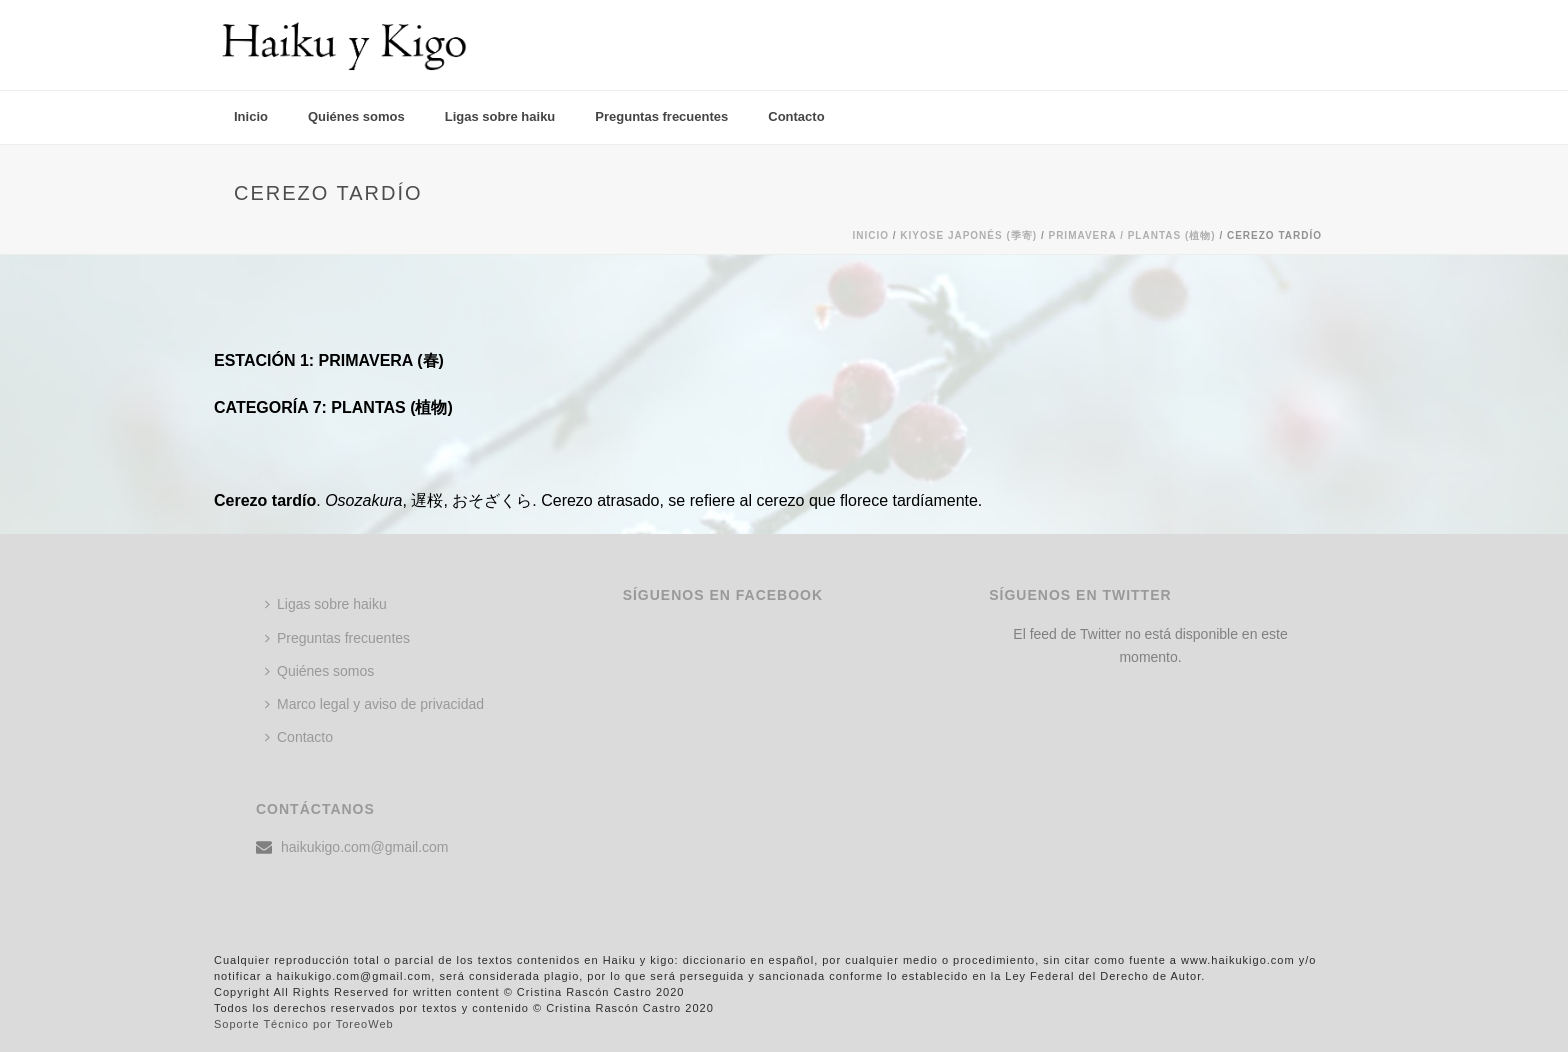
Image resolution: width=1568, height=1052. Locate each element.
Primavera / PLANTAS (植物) (1131, 235)
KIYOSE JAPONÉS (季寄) (968, 235)
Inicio (251, 116)
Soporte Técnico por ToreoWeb (304, 1024)
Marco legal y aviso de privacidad (374, 704)
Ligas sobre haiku (500, 116)
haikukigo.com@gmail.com (365, 847)
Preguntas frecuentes (661, 116)
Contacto (796, 116)
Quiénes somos (356, 116)
